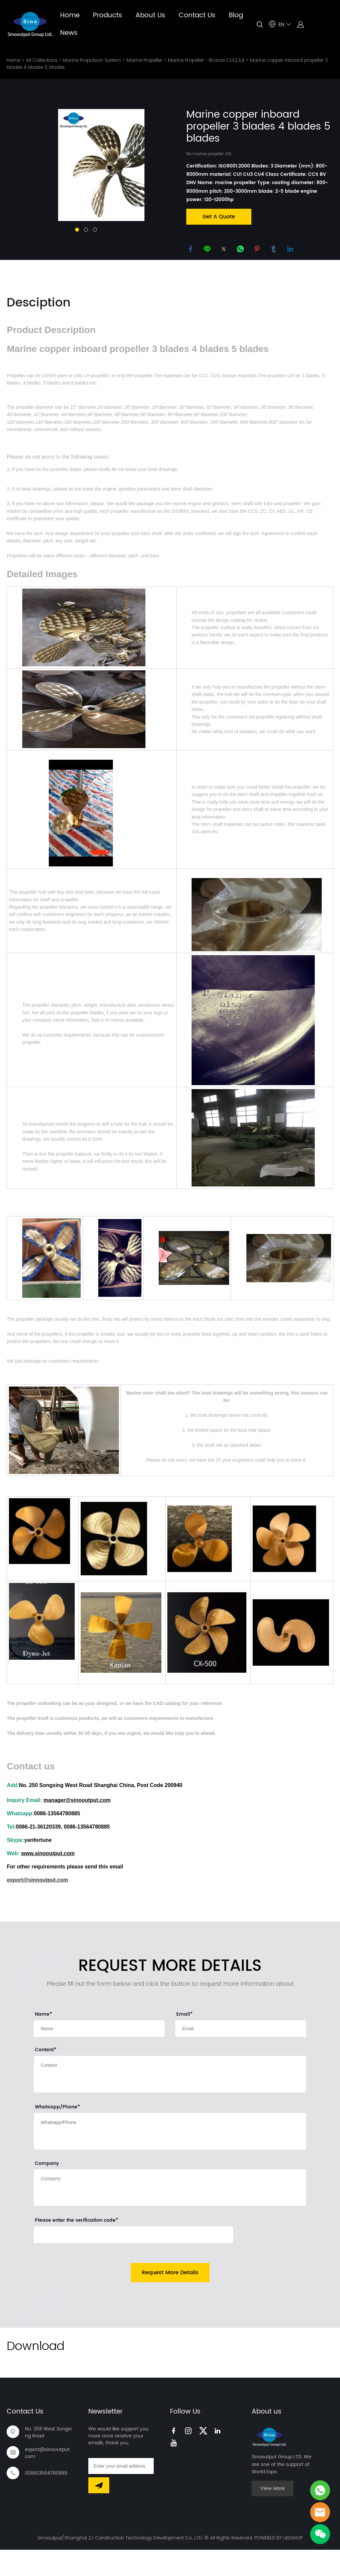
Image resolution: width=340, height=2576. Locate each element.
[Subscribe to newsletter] (98, 2517)
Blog (236, 15)
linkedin (291, 249)
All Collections (41, 59)
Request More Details (170, 2304)
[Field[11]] (240, 2061)
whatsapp (241, 249)
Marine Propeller (144, 59)
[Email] (121, 2498)
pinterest (258, 249)
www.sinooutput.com (48, 1885)
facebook (191, 249)
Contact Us (197, 15)
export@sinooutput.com (47, 2485)
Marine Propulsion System (92, 59)
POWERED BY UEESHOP (278, 2570)
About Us (150, 15)
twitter (224, 249)
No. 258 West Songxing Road (48, 2465)
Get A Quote (219, 216)
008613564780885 (46, 2505)
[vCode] (133, 2267)
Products (107, 15)
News (69, 33)
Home (70, 15)
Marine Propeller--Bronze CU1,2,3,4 (206, 59)
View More (272, 2521)
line (208, 249)
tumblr (274, 249)
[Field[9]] (99, 2061)
